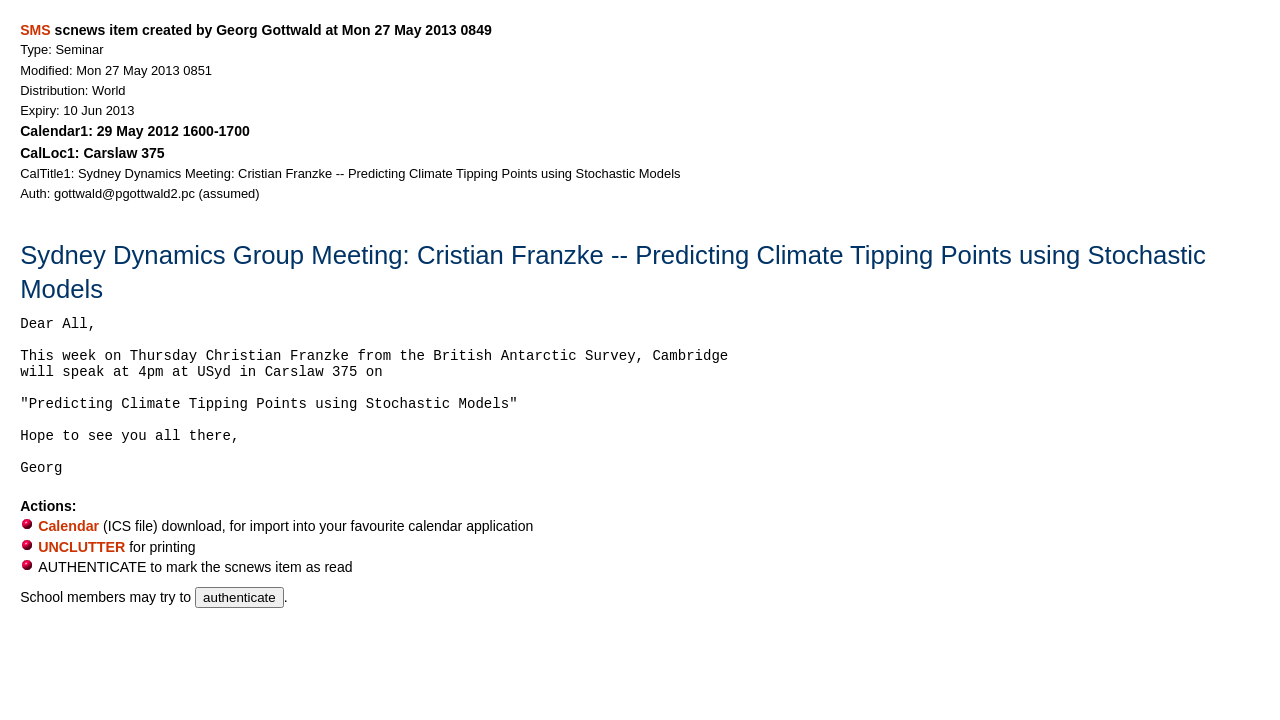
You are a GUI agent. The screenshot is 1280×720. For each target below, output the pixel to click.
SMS (35, 30)
